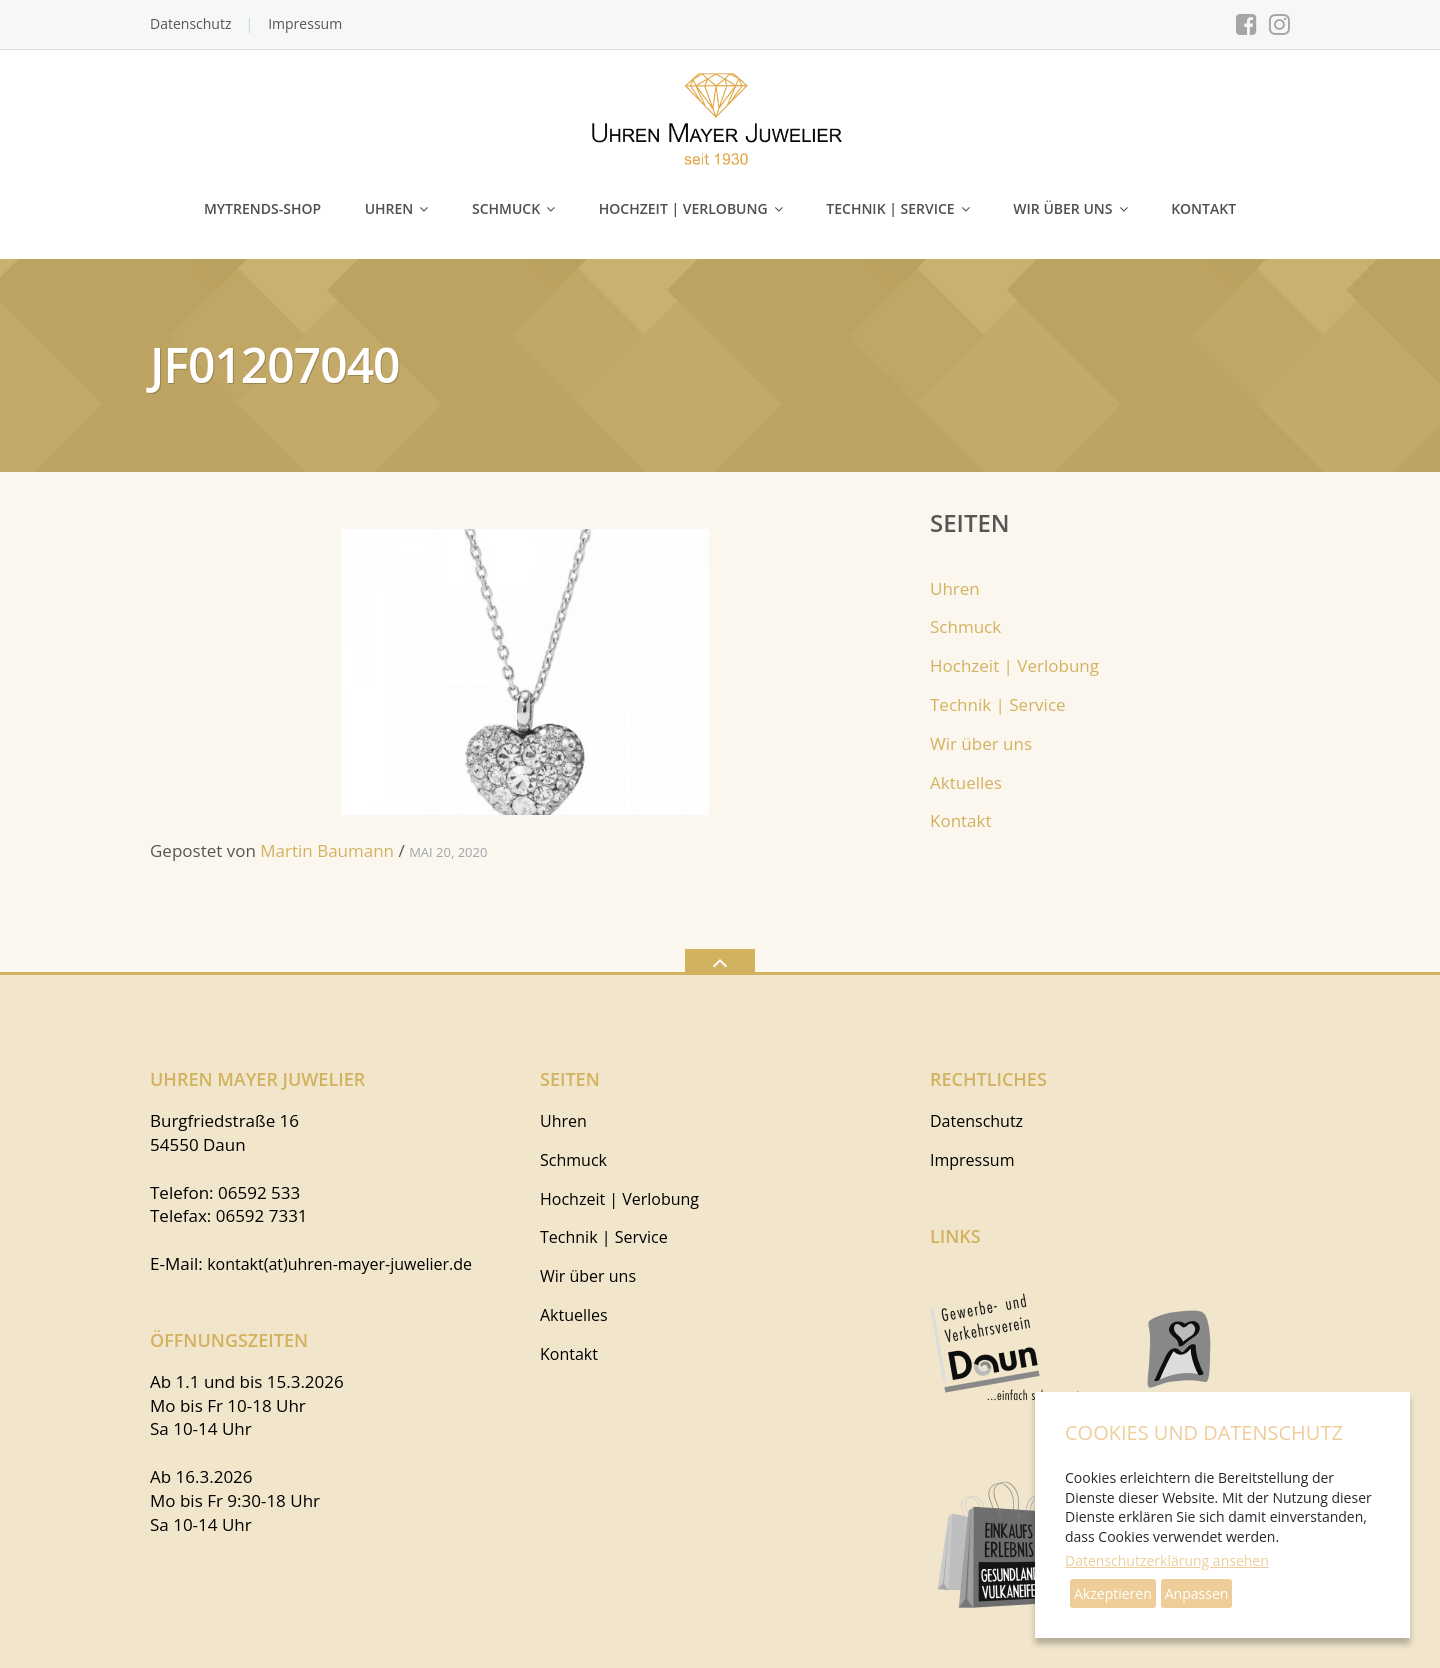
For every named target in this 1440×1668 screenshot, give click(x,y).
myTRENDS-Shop (262, 208)
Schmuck (506, 208)
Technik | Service (890, 208)
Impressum (305, 23)
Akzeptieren (1113, 1593)
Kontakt (1203, 208)
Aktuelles (966, 782)
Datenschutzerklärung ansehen (1167, 1560)
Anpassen (1197, 1593)
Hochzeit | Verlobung (683, 208)
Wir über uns (1062, 208)
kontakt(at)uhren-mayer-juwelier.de (339, 1264)
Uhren (389, 208)
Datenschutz (190, 23)
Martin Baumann (327, 850)
